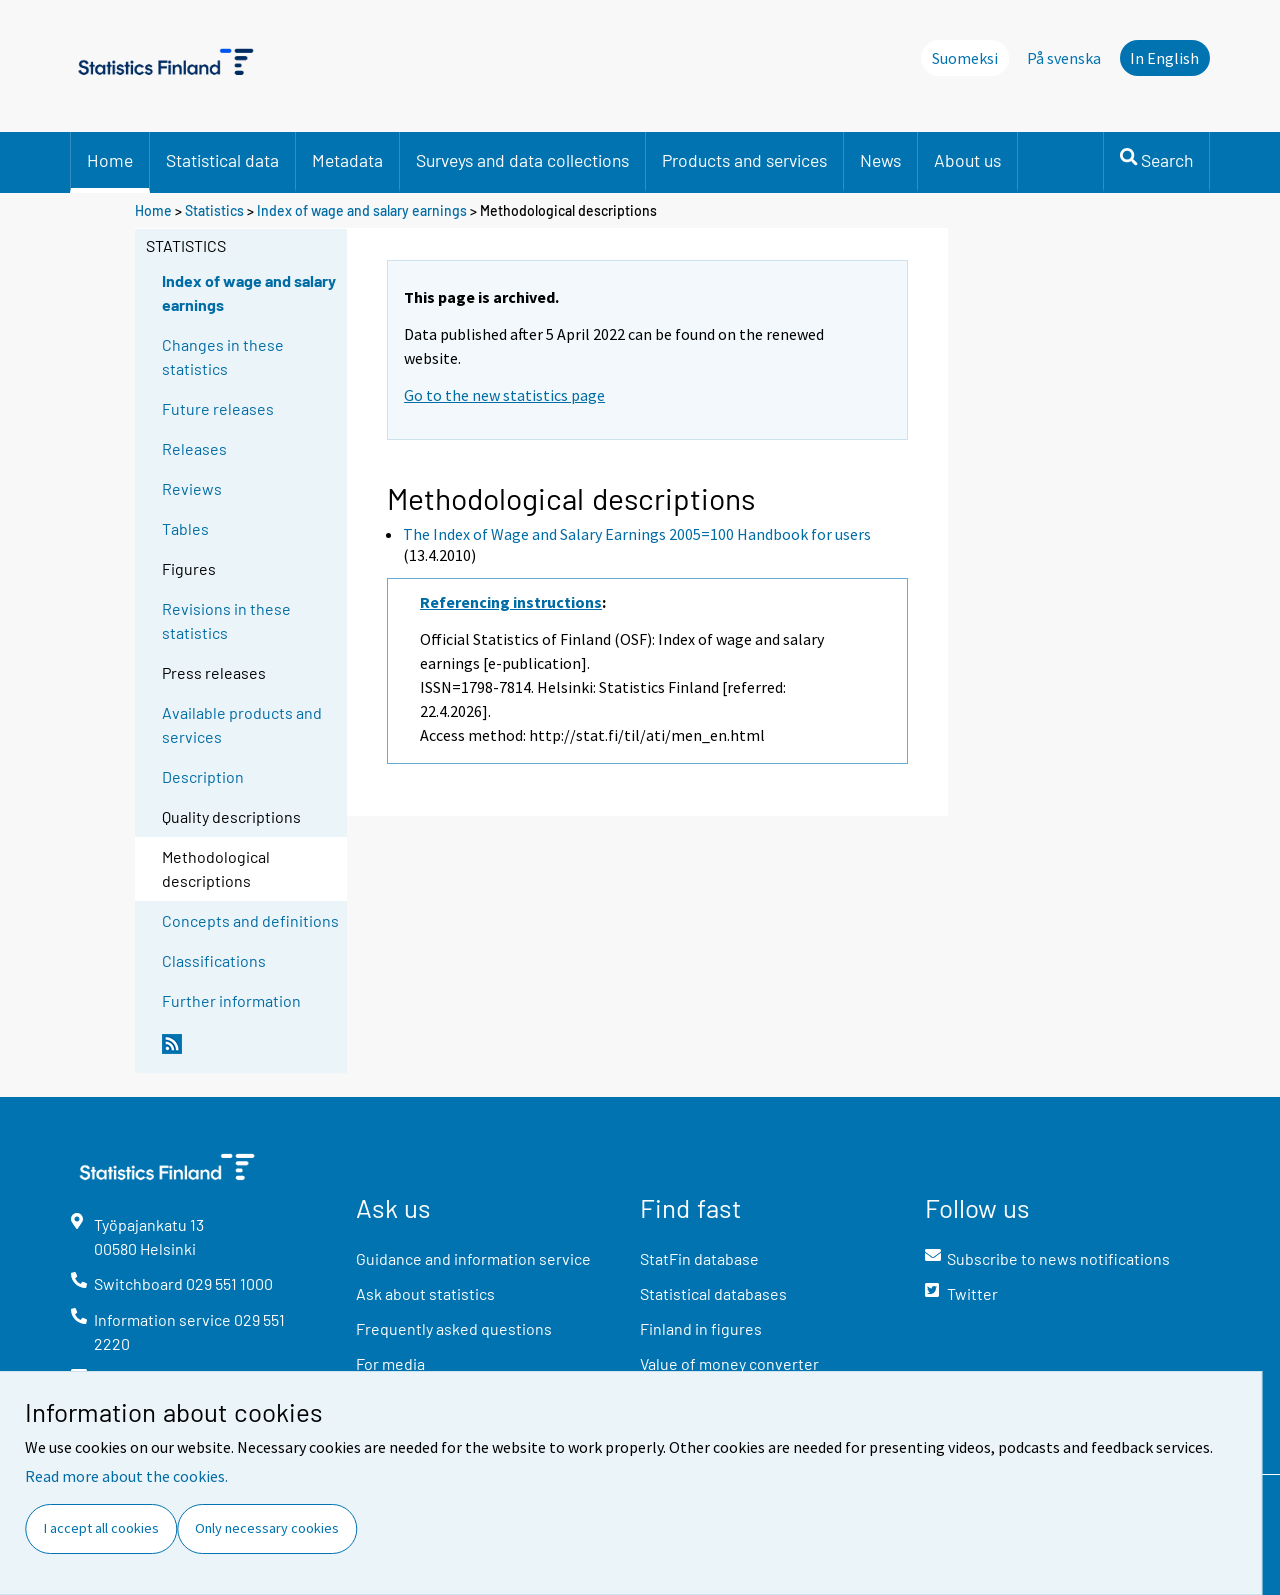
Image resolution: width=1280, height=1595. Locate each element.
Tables (185, 528)
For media (390, 1363)
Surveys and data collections (522, 160)
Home (110, 160)
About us (967, 160)
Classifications (214, 960)
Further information (231, 1000)
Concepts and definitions (250, 920)
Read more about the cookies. (126, 1476)
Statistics (214, 210)
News (880, 160)
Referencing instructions (511, 602)
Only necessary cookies (267, 1528)
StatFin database (699, 1258)
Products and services (744, 160)
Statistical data (222, 160)
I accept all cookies (101, 1528)
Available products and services (242, 724)
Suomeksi (965, 58)
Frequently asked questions (454, 1328)
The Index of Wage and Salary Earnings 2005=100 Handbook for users (637, 534)
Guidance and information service (473, 1258)
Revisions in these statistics (226, 620)
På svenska (1064, 58)
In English (1164, 58)
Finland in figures (701, 1328)
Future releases (218, 408)
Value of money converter (729, 1363)
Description (203, 776)
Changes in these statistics (223, 356)
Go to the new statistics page (504, 395)
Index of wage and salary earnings (362, 210)
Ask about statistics (425, 1293)
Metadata (347, 160)
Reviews (192, 488)
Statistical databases (713, 1293)
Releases (194, 448)
